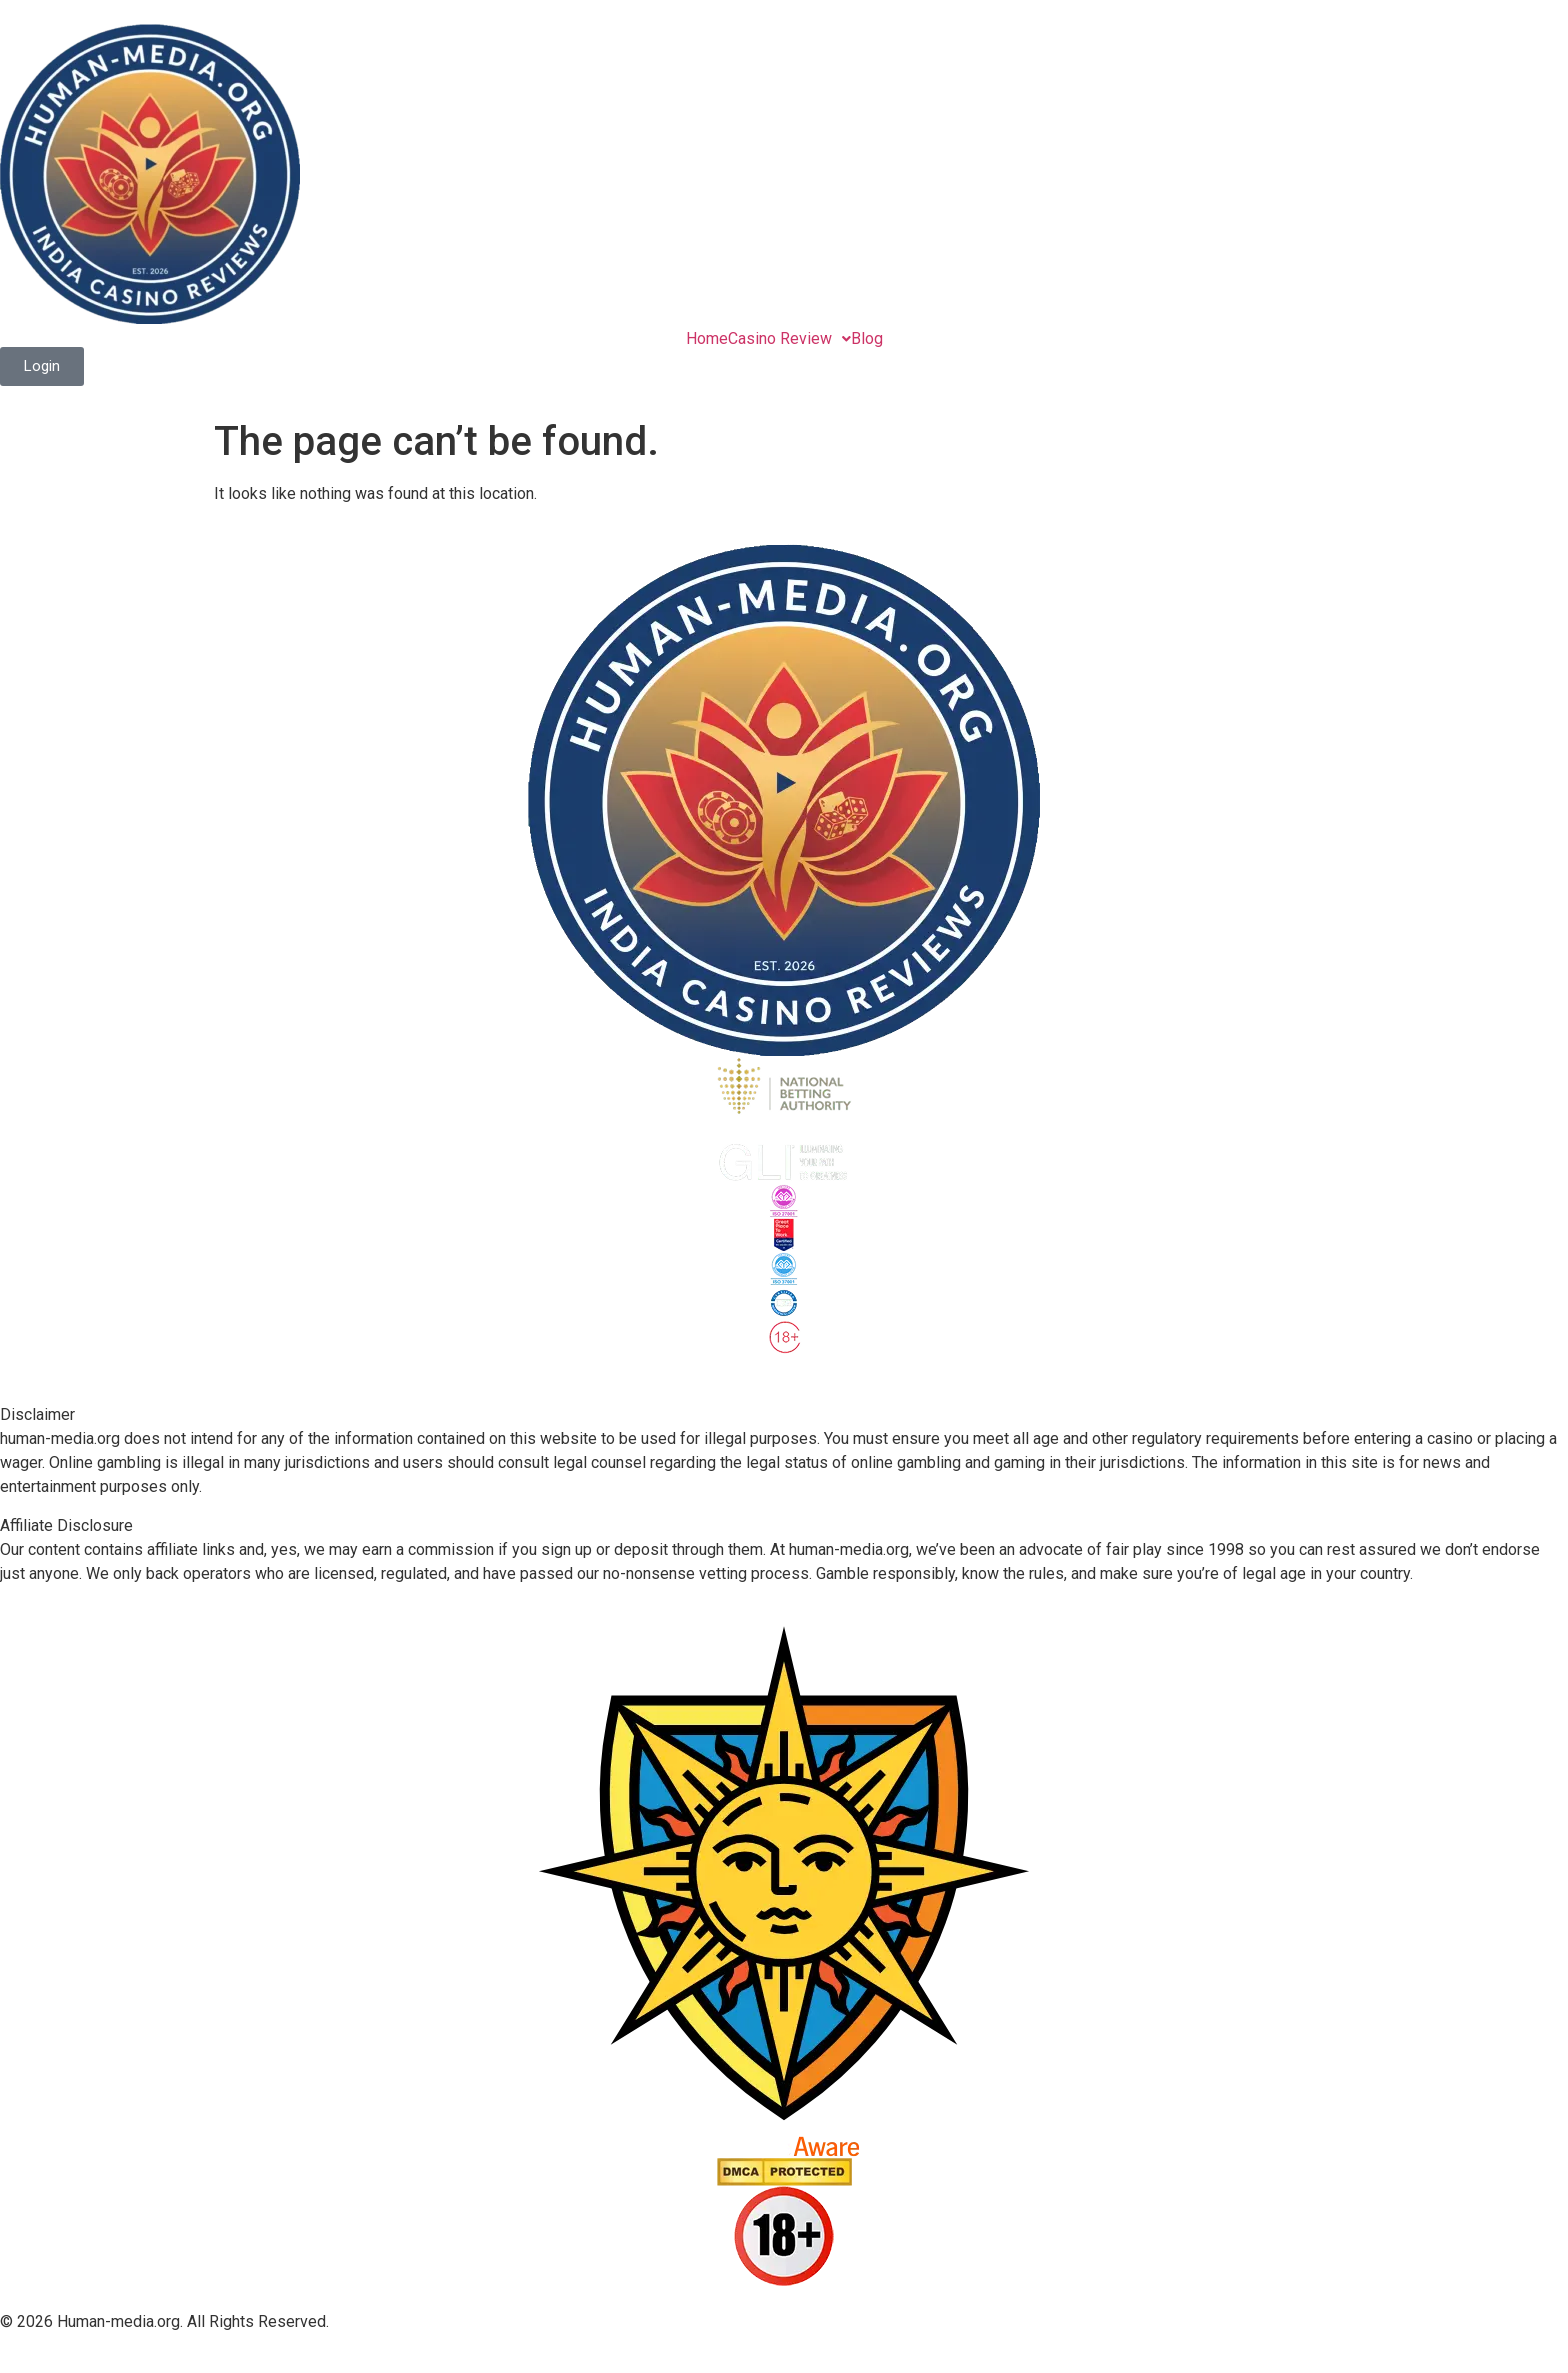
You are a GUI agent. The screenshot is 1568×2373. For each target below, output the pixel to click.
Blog (867, 339)
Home (707, 339)
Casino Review (789, 339)
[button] (789, 339)
